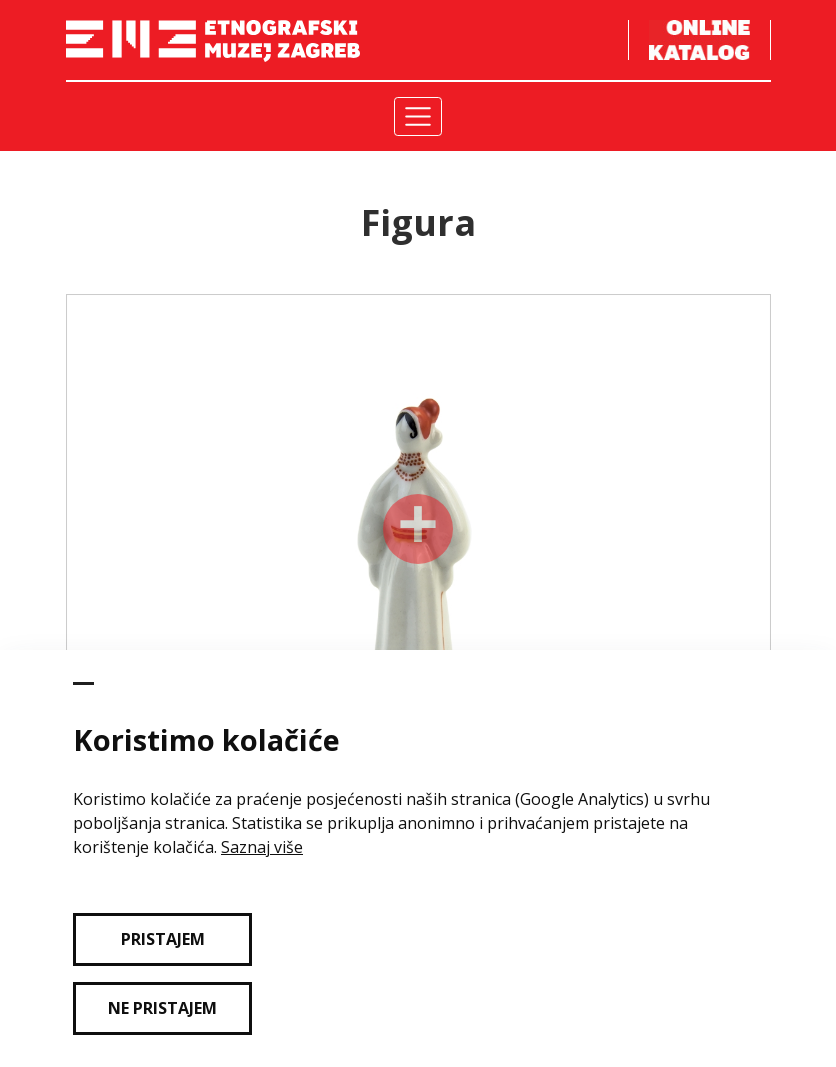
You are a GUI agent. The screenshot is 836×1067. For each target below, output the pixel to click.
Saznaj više (262, 847)
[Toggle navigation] (418, 116)
